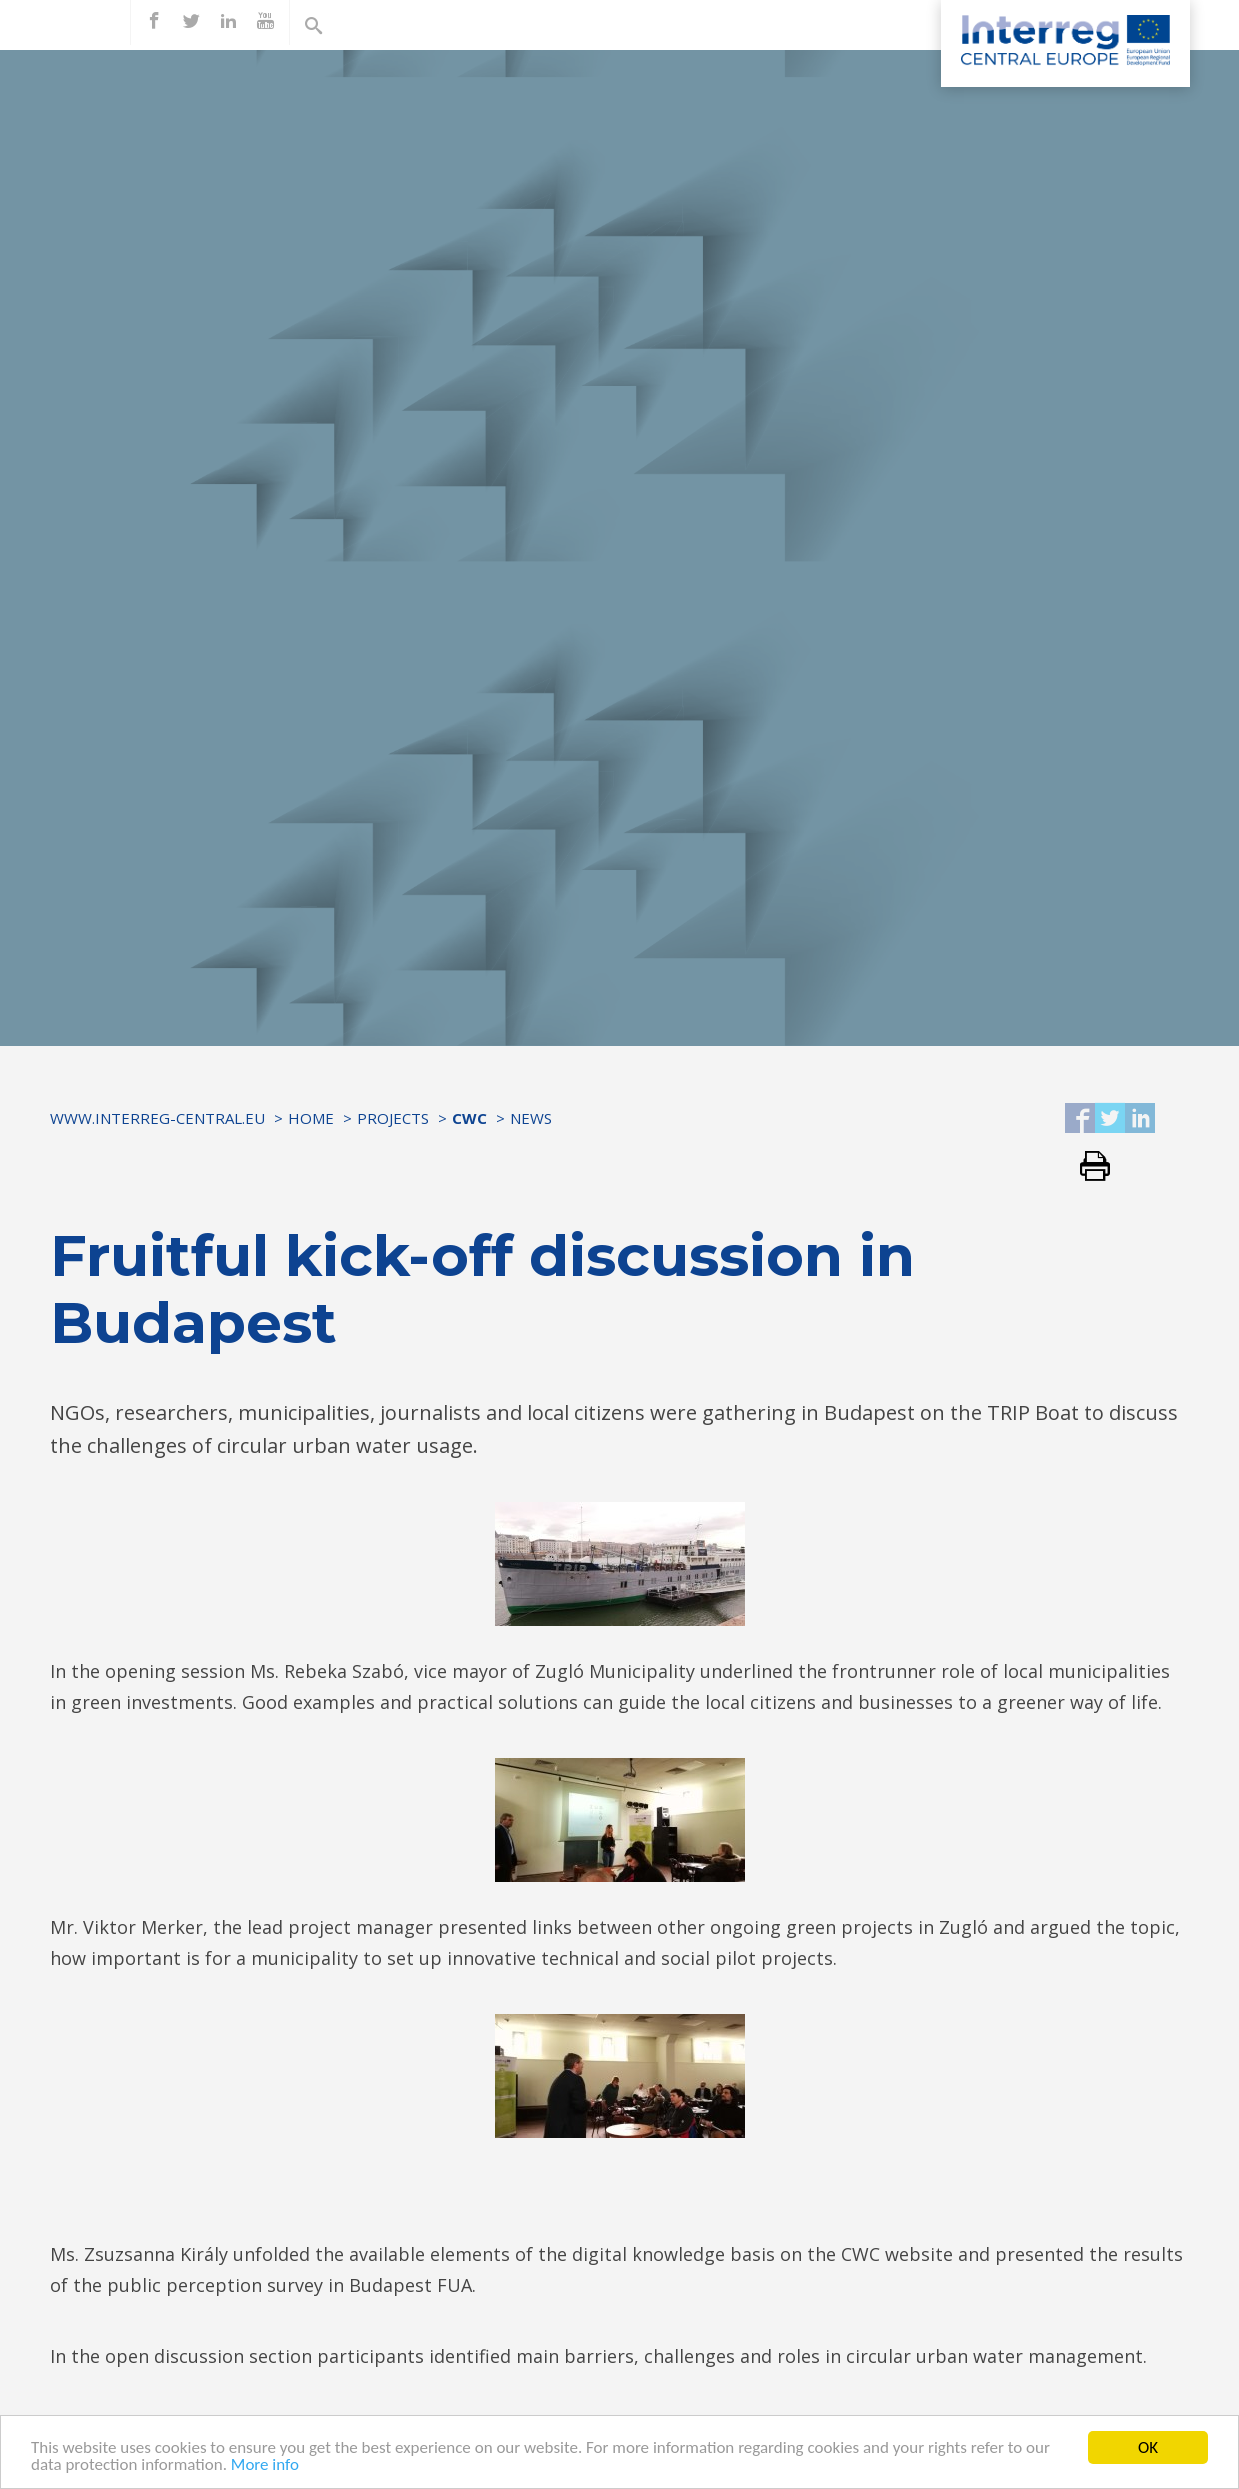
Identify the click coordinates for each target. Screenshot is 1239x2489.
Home (311, 1118)
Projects (393, 1118)
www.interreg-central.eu (157, 1118)
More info (265, 2465)
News (531, 1118)
